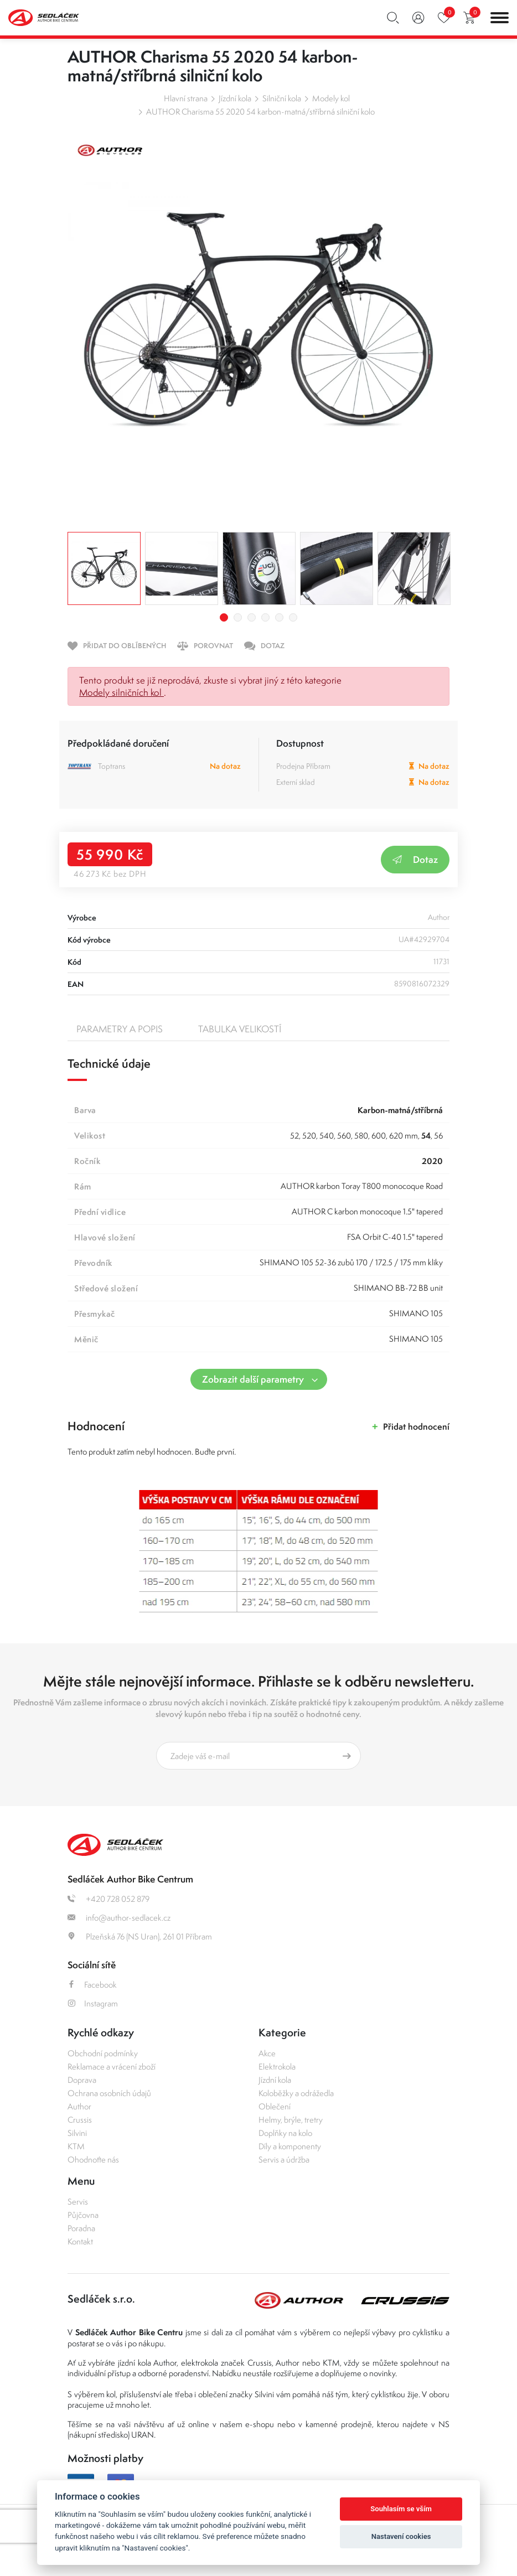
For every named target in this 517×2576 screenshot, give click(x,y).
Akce (267, 2053)
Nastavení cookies (401, 2536)
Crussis (80, 2119)
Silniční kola (281, 98)
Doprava (82, 2080)
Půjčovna (83, 2215)
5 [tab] (279, 617)
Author (79, 2106)
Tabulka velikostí (239, 1029)
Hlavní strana (186, 98)
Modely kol (331, 98)
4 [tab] (265, 617)
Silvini (77, 2133)
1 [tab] (224, 617)
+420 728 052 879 (108, 1899)
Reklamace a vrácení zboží (112, 2066)
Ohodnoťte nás (93, 2159)
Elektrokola (277, 2066)
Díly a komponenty (289, 2146)
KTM (76, 2146)
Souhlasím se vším (401, 2509)
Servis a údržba (283, 2159)
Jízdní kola (235, 98)
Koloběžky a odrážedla (296, 2093)
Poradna (81, 2228)
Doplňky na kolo (285, 2133)
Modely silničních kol (121, 692)
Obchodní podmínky (103, 2053)
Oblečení (274, 2106)
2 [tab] (238, 617)
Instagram (93, 2003)
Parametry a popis (119, 1029)
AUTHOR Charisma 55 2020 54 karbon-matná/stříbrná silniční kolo (260, 111)
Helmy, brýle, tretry (290, 2119)
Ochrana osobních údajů (109, 2093)
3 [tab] (251, 617)
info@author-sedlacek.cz (119, 1917)
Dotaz (415, 859)
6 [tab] (293, 617)
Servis (78, 2201)
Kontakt (80, 2241)
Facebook (92, 1984)
